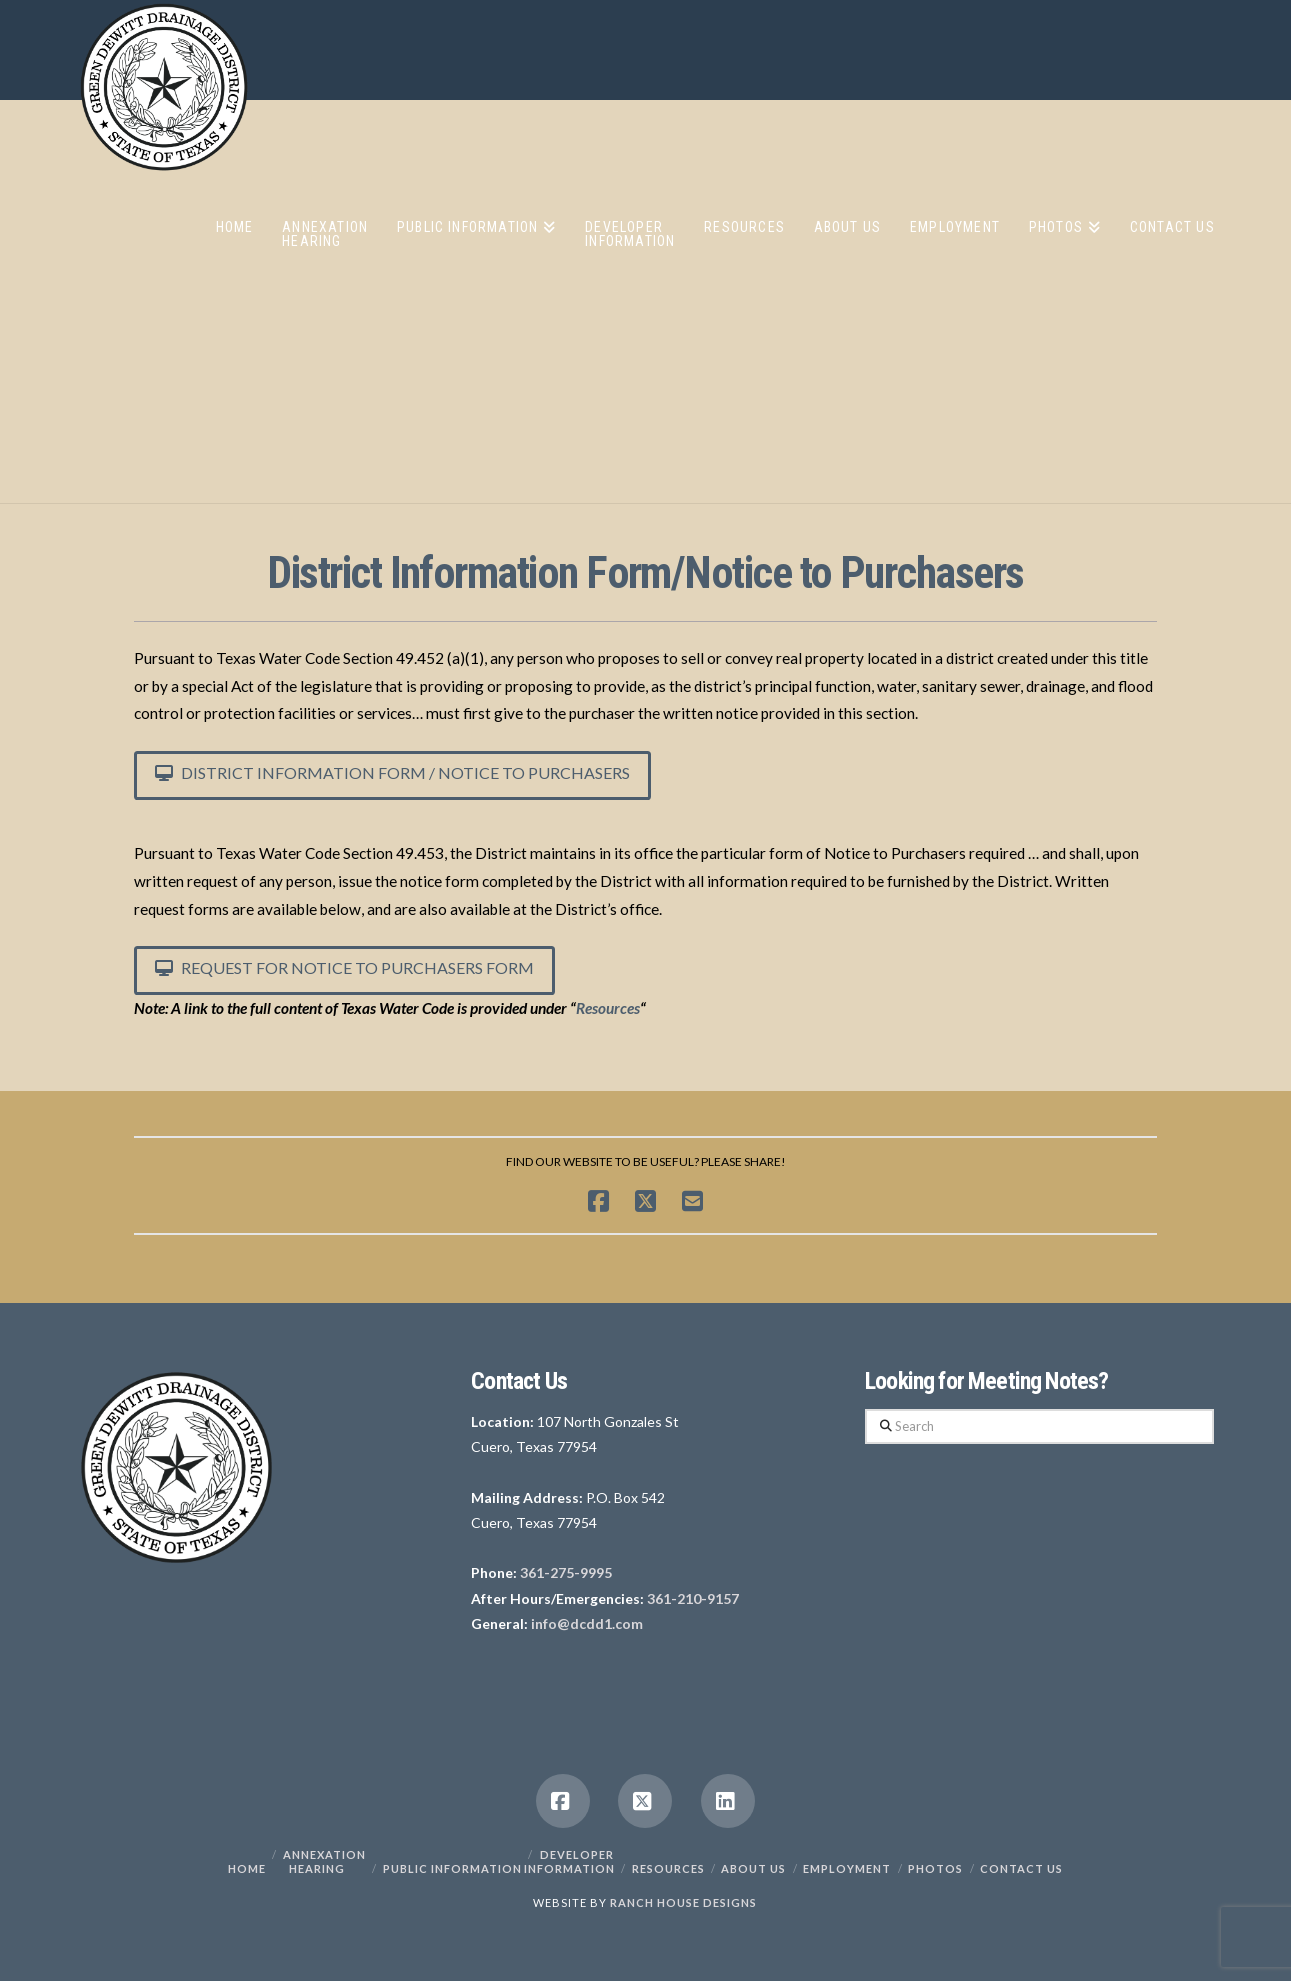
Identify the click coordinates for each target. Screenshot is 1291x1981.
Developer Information (569, 1861)
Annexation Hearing (324, 1861)
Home (247, 1868)
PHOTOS (935, 1868)
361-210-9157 (693, 1598)
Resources (608, 1008)
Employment (847, 1868)
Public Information (452, 1868)
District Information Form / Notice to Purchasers (392, 772)
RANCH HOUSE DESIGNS (683, 1902)
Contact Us (1021, 1868)
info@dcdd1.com (587, 1623)
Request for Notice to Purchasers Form (344, 967)
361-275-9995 (566, 1572)
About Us (753, 1868)
